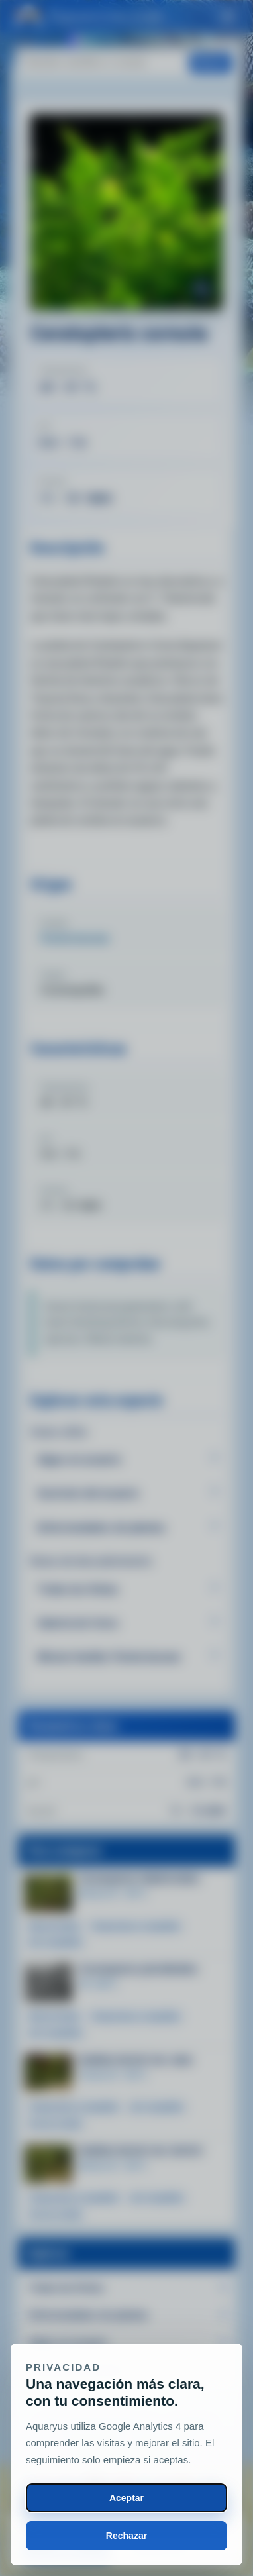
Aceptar (126, 2498)
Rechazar (126, 2535)
